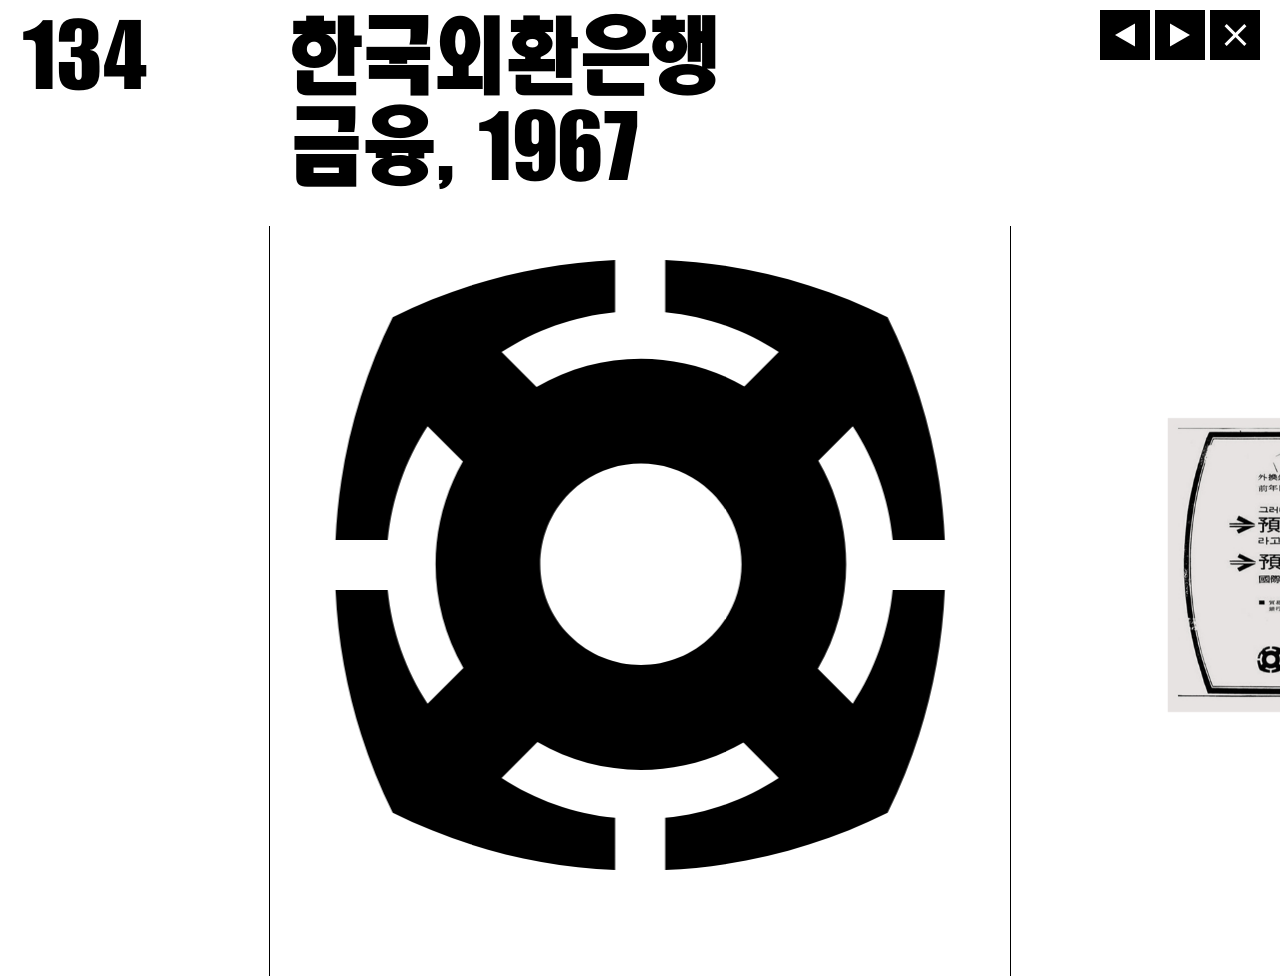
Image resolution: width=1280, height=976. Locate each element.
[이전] (1125, 35)
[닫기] (1235, 35)
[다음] (1180, 35)
